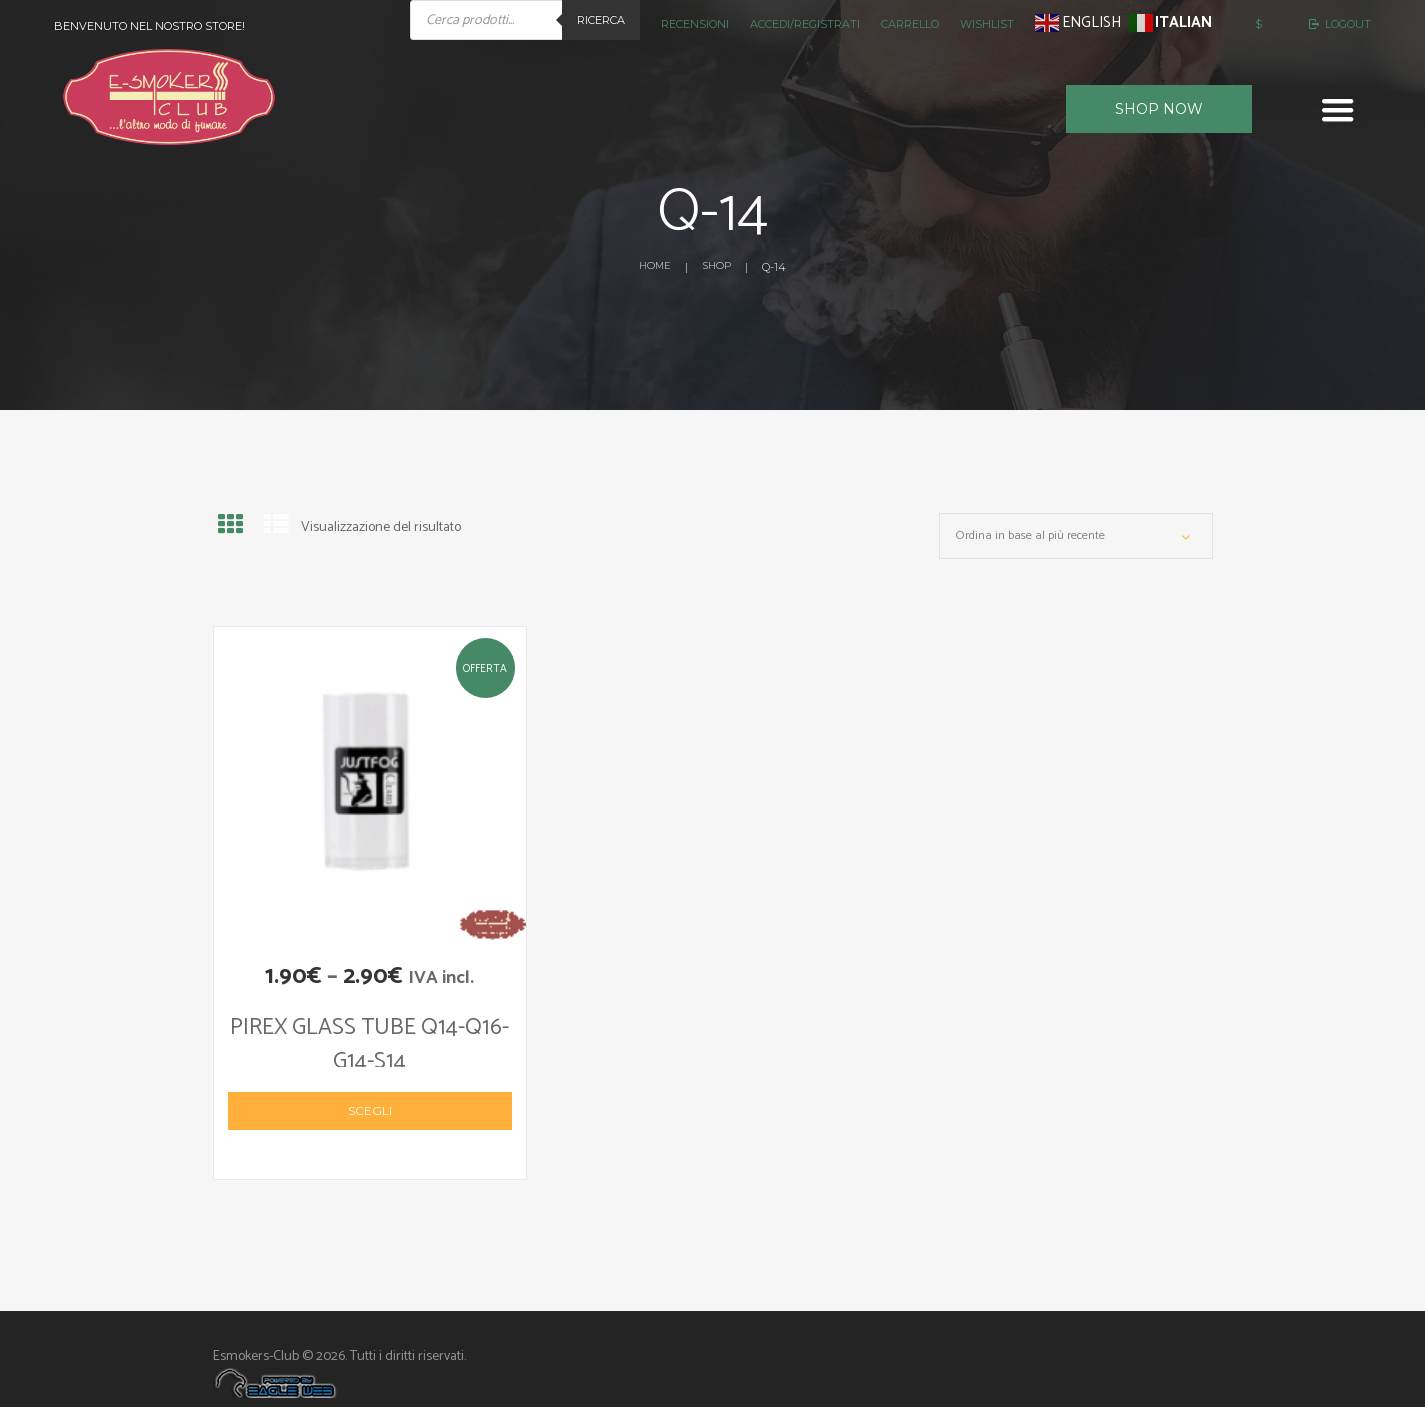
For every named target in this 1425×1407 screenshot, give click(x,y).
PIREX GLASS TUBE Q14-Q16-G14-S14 (370, 1029)
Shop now (1159, 109)
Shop (717, 267)
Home (653, 267)
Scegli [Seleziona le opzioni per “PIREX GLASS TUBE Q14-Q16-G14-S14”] (370, 1086)
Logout (1348, 24)
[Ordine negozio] (1076, 539)
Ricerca (601, 20)
